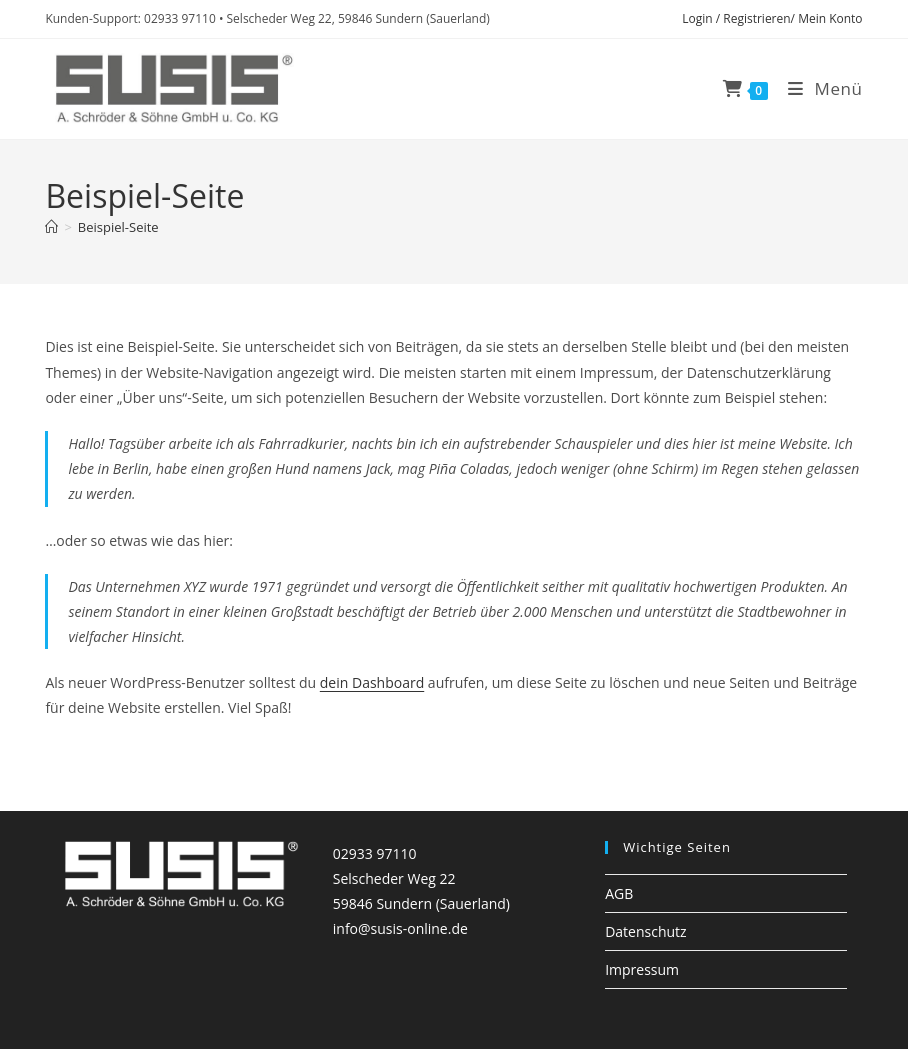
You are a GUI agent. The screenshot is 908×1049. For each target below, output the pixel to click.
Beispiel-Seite (118, 227)
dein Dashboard (372, 682)
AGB (619, 893)
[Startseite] (51, 227)
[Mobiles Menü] (818, 88)
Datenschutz (645, 931)
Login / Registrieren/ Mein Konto (772, 18)
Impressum (642, 969)
